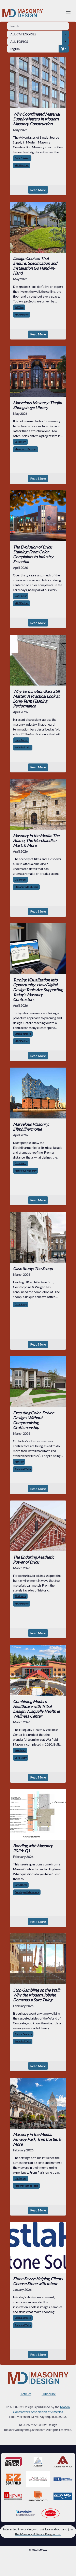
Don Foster (21, 595)
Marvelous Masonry (25, 449)
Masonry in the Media (26, 886)
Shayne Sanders (23, 2034)
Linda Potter (21, 740)
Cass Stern (20, 441)
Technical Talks (23, 747)
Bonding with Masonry (27, 1892)
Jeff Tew (19, 307)
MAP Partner (22, 165)
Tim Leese (20, 1596)
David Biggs (21, 1884)
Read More (38, 190)
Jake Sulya (20, 1750)
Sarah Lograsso (23, 1033)
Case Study (21, 1304)
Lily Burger (20, 879)
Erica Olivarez (22, 158)
